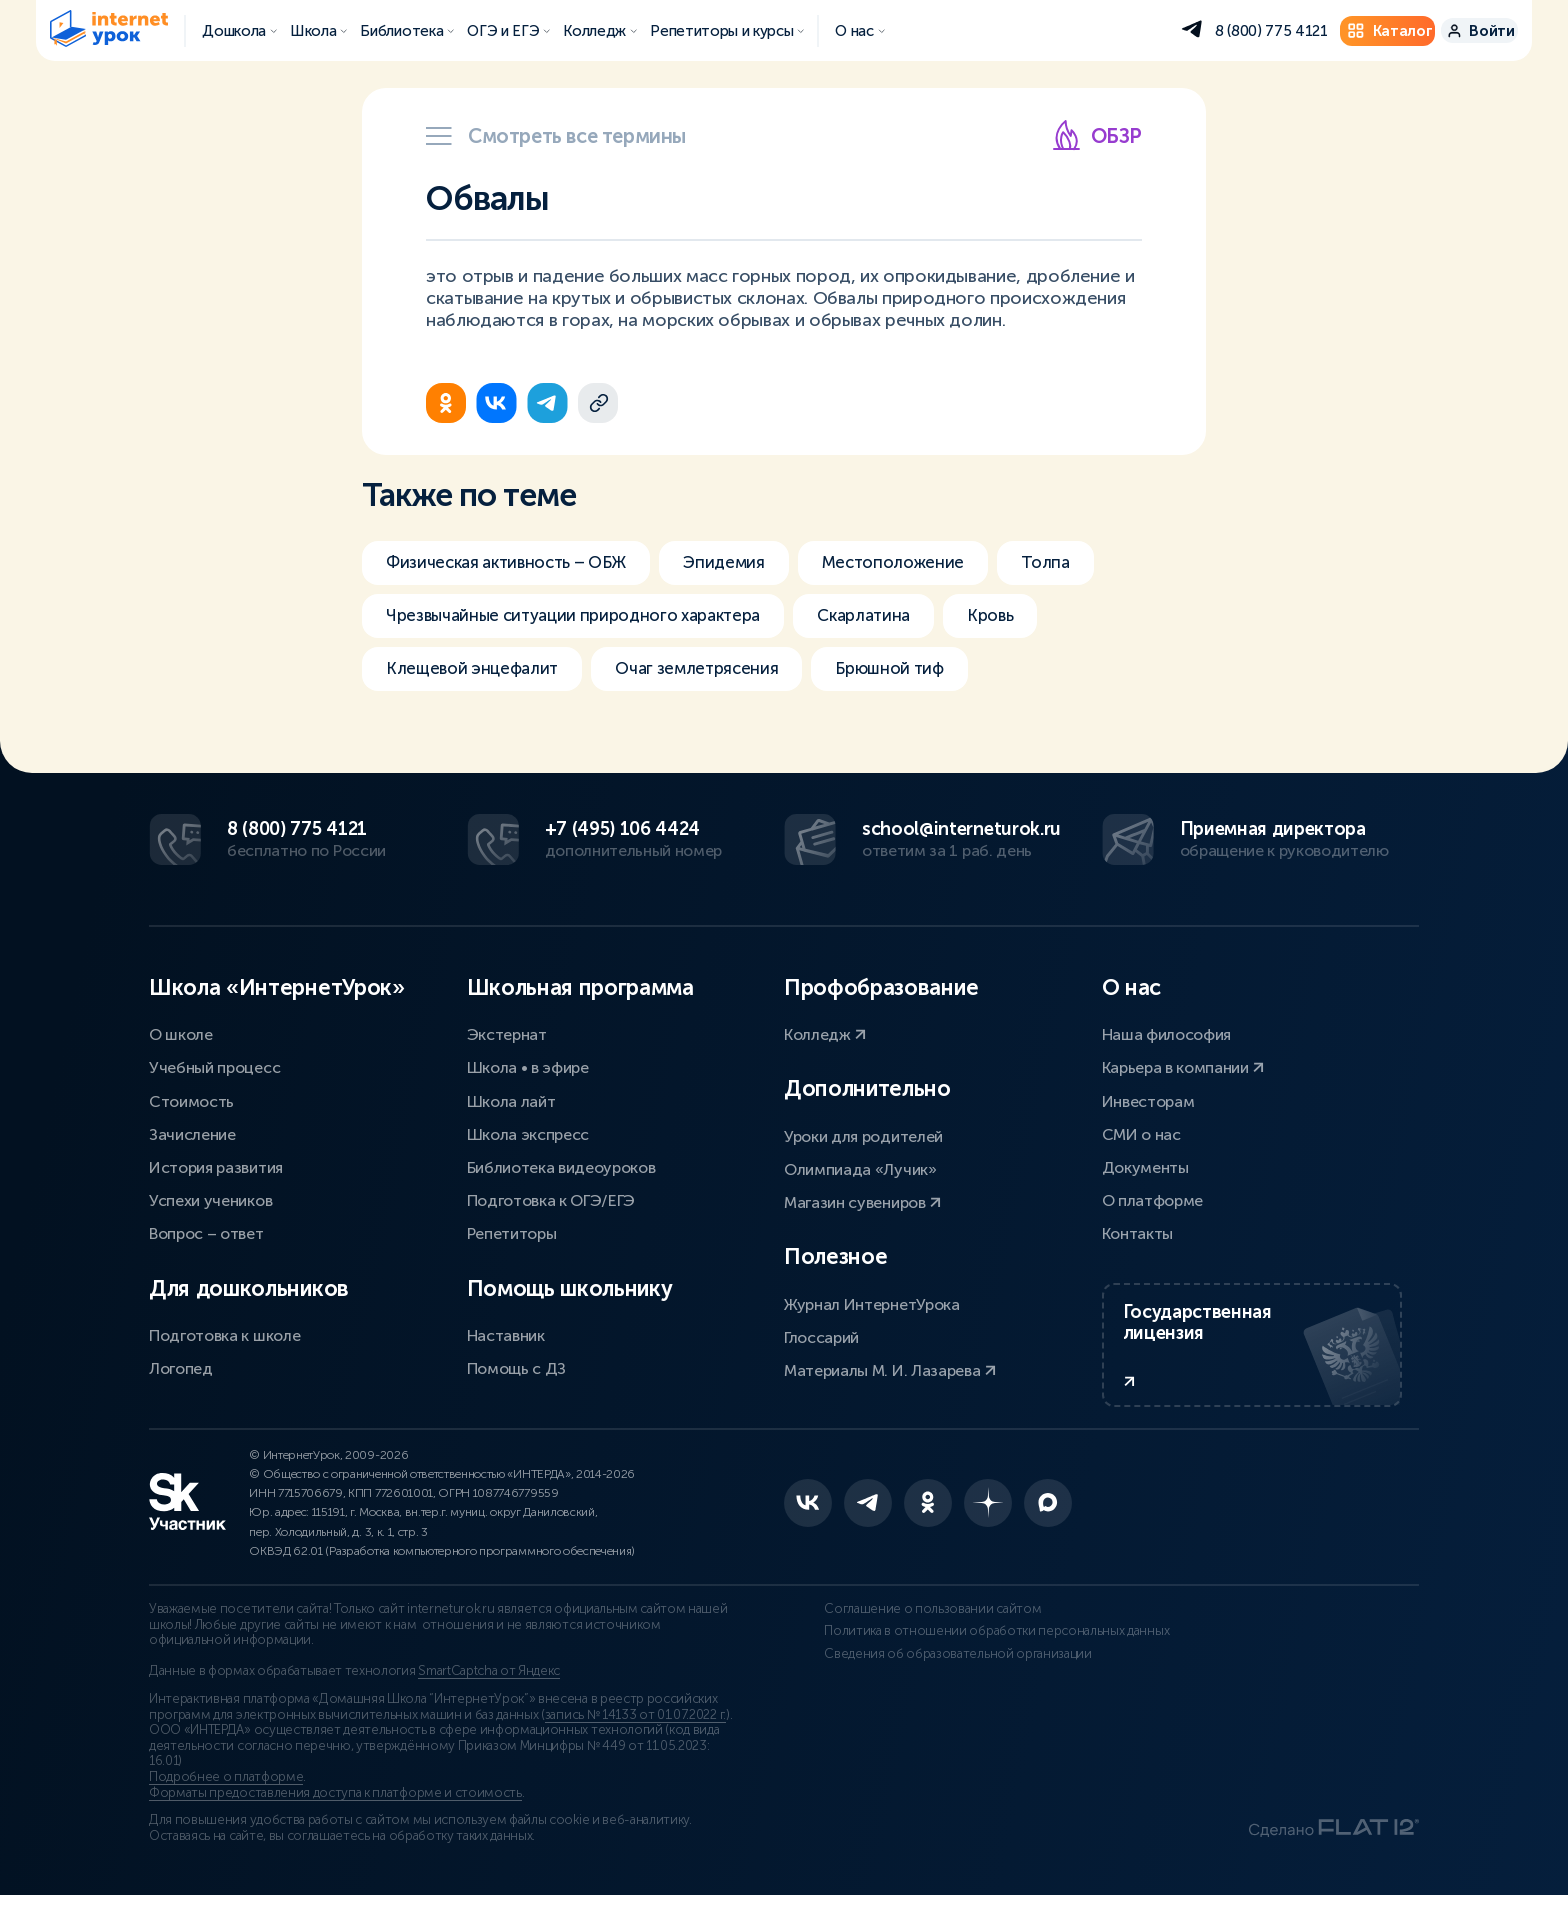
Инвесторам (1148, 1098)
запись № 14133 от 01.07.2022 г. (635, 1729)
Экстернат (507, 1031)
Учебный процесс (214, 1065)
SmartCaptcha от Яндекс (489, 1686)
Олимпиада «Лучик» (860, 1166)
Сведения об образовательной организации (918, 1683)
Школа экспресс (528, 1131)
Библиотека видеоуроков (561, 1164)
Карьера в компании (1183, 1065)
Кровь (1033, 619)
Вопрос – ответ (206, 1231)
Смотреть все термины (556, 136)
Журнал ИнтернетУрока (872, 1301)
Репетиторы (512, 1231)
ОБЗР (1096, 135)
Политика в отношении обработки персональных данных (934, 1653)
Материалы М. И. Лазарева (890, 1367)
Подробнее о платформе (226, 1792)
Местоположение (927, 563)
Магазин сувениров (862, 1199)
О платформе (1152, 1197)
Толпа (1089, 563)
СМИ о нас (1141, 1131)
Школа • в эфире (528, 1065)
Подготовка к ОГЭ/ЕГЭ (551, 1197)
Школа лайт (511, 1098)
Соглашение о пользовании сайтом (892, 1624)
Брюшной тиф (921, 675)
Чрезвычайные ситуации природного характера (587, 619)
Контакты (1137, 1231)
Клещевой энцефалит (478, 675)
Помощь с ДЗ (516, 1365)
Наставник (506, 1332)
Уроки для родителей (863, 1133)
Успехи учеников (210, 1197)
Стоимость (191, 1098)
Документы (1145, 1164)
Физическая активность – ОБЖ (515, 563)
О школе (181, 1031)
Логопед (181, 1365)
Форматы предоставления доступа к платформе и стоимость (335, 1807)
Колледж (825, 1031)
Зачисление (192, 1131)
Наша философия (1167, 1031)
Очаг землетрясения (716, 675)
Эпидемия (747, 563)
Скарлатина (898, 619)
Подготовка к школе (224, 1332)
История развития (216, 1164)
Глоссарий (821, 1334)
